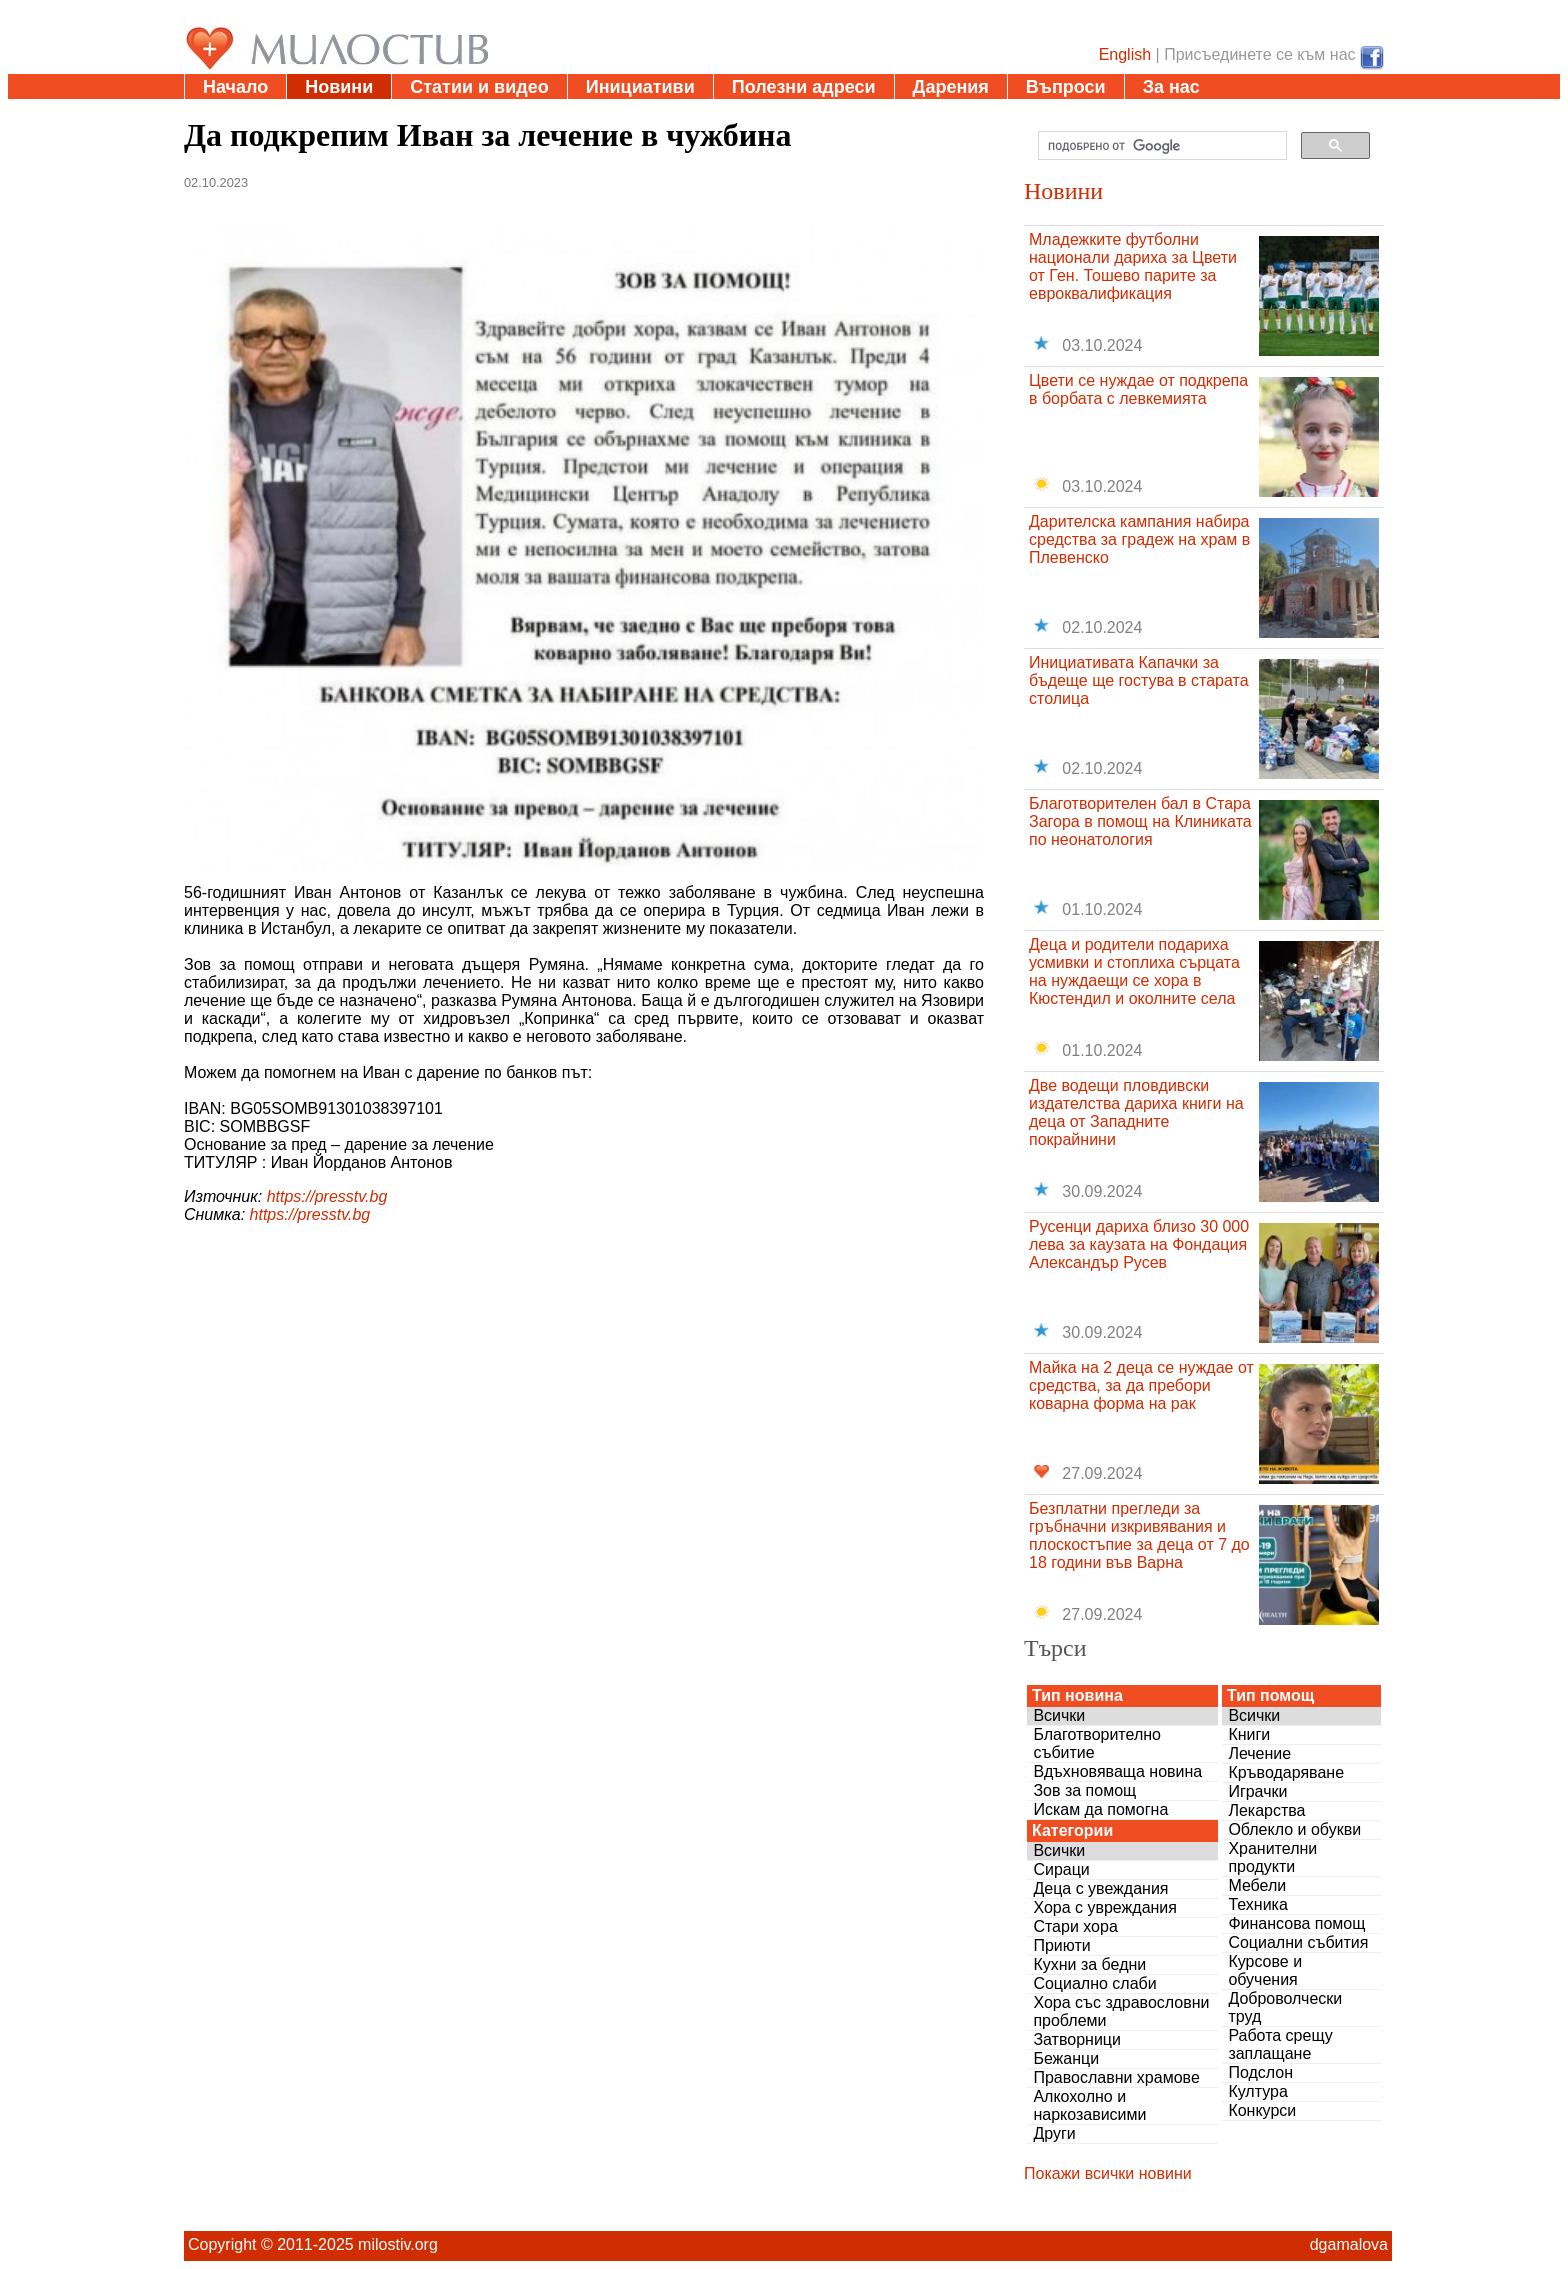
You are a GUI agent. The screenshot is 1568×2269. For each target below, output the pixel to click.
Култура (1257, 2091)
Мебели (1257, 1885)
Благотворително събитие (1097, 1743)
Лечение (1259, 1753)
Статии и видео (479, 87)
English (1125, 54)
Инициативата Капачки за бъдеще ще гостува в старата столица (1139, 680)
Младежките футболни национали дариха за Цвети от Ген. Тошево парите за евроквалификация (1133, 266)
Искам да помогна (1100, 1809)
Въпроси (1066, 87)
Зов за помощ (1084, 1790)
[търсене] (1160, 146)
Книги (1249, 1734)
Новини (339, 87)
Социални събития (1298, 1942)
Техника (1257, 1904)
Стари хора (1075, 1926)
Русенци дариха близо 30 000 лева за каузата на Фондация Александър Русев (1139, 1244)
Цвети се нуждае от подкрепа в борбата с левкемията (1138, 389)
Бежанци (1066, 2058)
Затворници (1077, 2039)
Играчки (1257, 1791)
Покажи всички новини (1108, 2173)
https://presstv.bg (327, 1196)
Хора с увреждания (1105, 1907)
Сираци (1061, 1869)
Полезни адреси (804, 87)
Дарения (951, 87)
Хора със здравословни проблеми (1121, 2011)
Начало (235, 87)
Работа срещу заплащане (1280, 2044)
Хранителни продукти (1272, 1857)
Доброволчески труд (1285, 2007)
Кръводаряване (1286, 1772)
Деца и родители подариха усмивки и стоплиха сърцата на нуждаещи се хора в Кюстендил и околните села (1134, 971)
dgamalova (1349, 2244)
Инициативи (640, 87)
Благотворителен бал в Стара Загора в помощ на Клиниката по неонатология (1140, 821)
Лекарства (1266, 1810)
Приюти (1061, 1945)
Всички (1059, 1715)
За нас (1171, 87)
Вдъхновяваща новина (1117, 1771)
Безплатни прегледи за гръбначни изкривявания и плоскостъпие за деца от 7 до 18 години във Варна (1139, 1535)
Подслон (1260, 2072)
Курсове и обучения (1265, 1970)
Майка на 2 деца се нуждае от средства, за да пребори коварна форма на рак (1141, 1385)
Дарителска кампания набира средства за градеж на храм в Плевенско (1139, 539)
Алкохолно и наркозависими (1089, 2105)
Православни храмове (1116, 2077)
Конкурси (1262, 2110)
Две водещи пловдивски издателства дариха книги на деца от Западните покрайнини (1136, 1112)
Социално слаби (1094, 1983)
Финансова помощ (1296, 1923)
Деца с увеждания (1100, 1888)
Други (1054, 2133)
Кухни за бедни (1089, 1964)
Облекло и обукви (1294, 1829)
